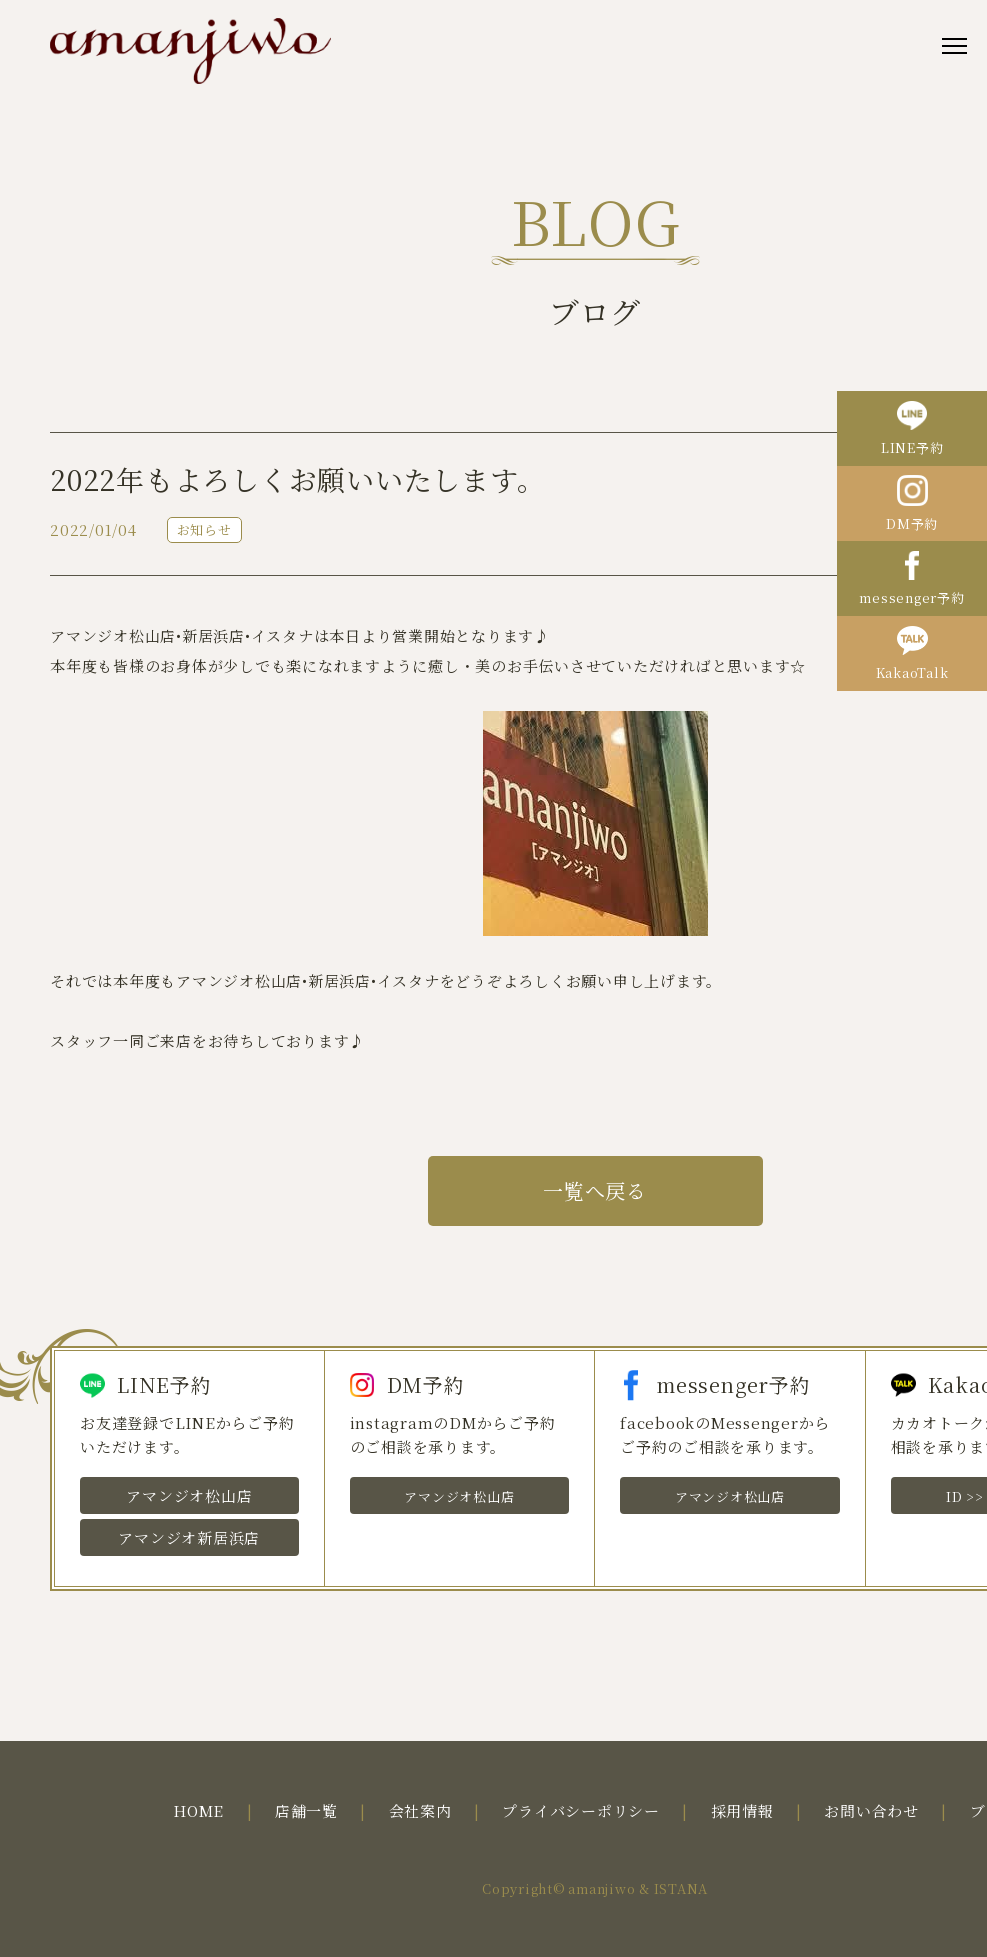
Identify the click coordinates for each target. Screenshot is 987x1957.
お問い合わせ (871, 1810)
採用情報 (742, 1810)
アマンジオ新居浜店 (189, 1537)
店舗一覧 (306, 1810)
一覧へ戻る (595, 1190)
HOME (198, 1810)
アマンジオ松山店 (189, 1495)
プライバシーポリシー (581, 1810)
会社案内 (420, 1810)
